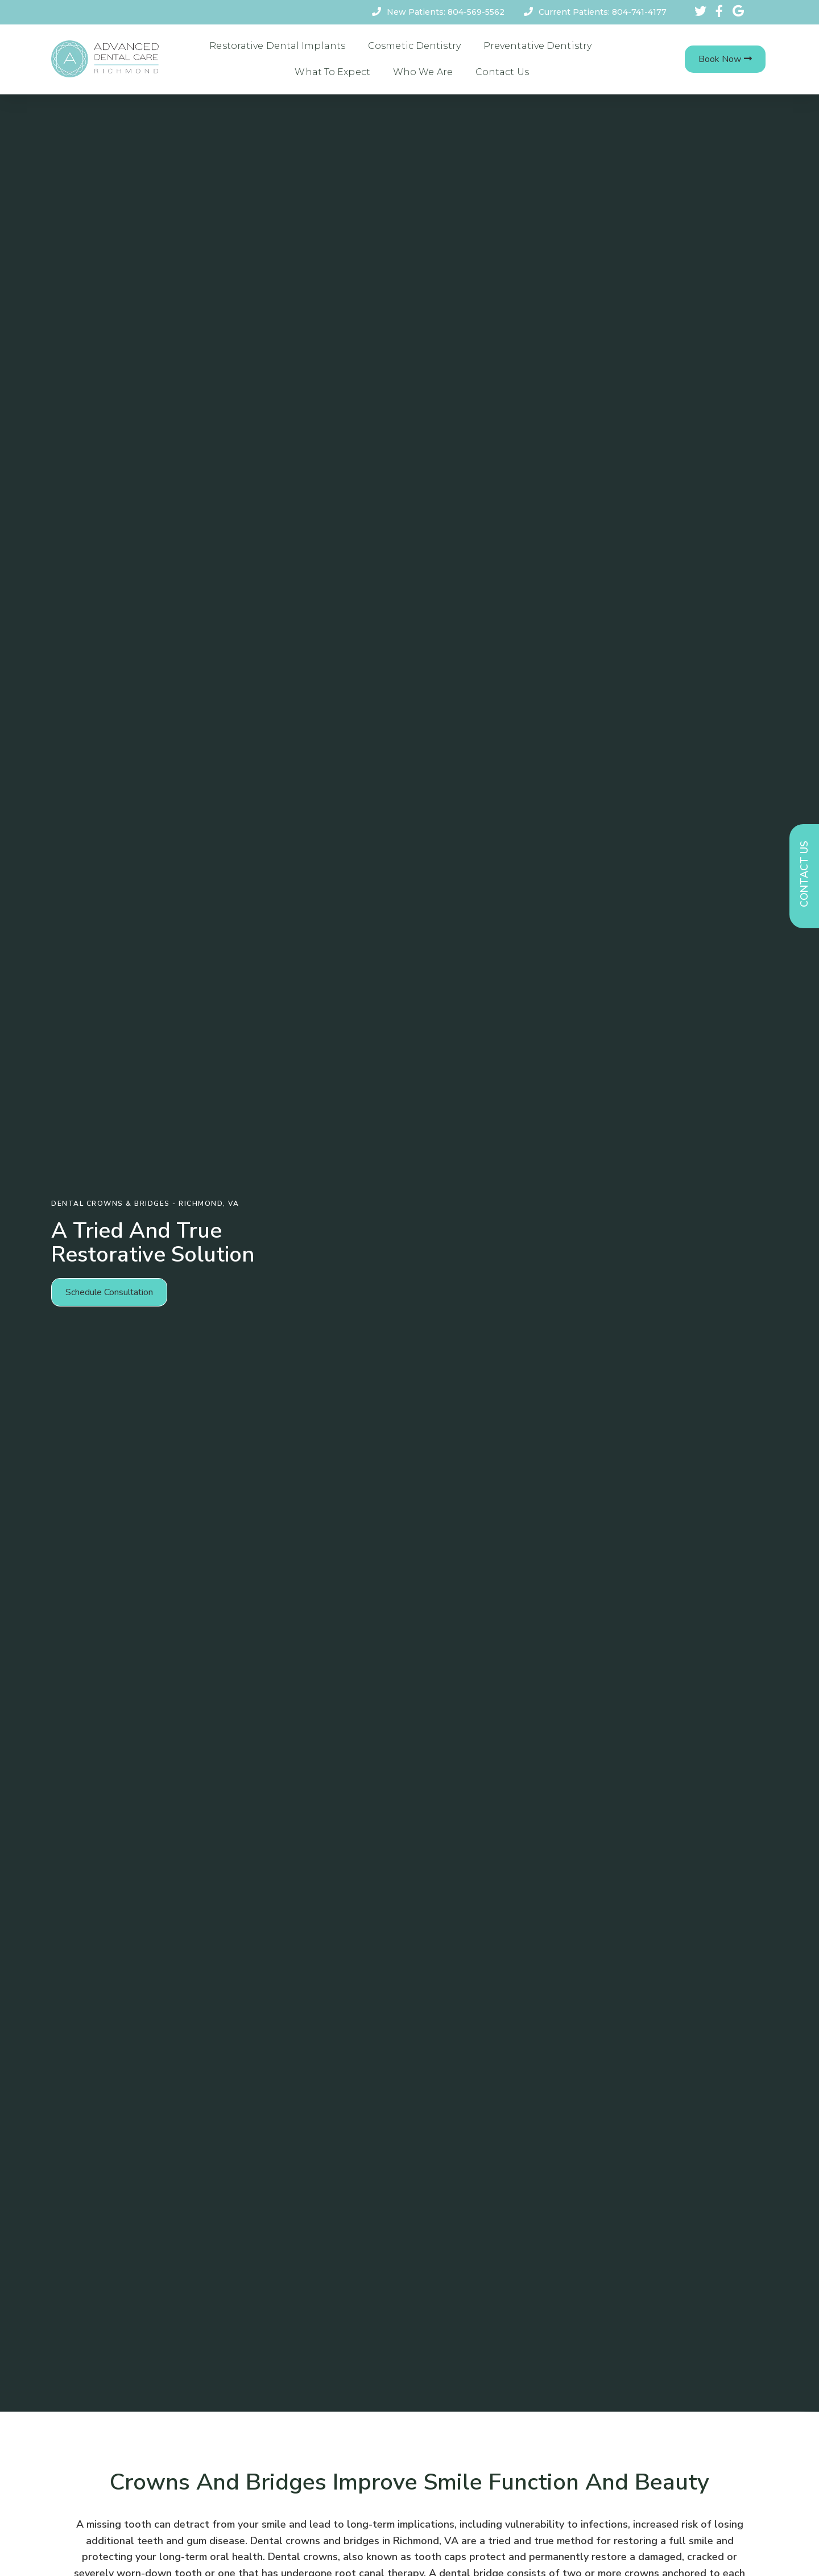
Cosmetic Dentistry (414, 45)
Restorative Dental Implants (277, 45)
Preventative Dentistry (537, 45)
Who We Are (423, 72)
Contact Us (502, 72)
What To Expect (332, 72)
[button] (725, 59)
